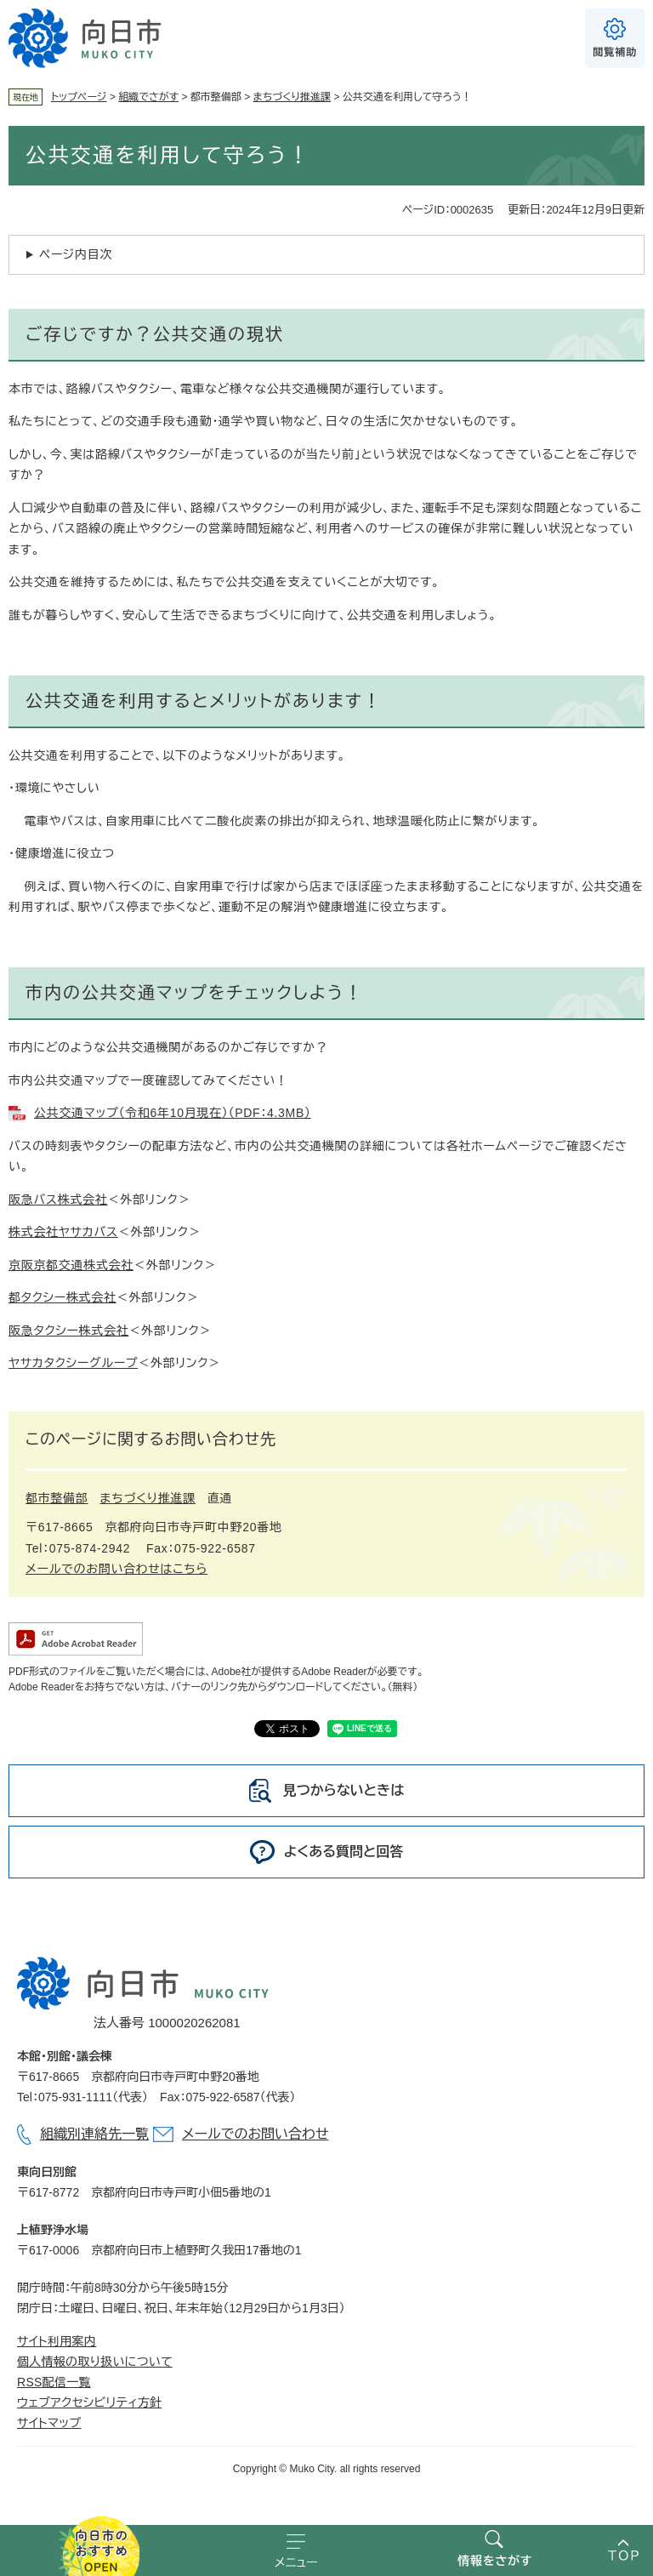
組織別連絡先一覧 (94, 2134)
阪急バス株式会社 (58, 1199)
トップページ (79, 97)
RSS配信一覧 (54, 2382)
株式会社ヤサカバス (63, 1232)
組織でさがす (148, 97)
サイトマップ (49, 2423)
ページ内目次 (75, 254)
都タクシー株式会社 (62, 1297)
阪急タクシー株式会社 (68, 1330)
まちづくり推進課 (292, 97)
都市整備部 (57, 1498)
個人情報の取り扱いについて (95, 2361)
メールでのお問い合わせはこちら (116, 1569)
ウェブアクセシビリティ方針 (89, 2402)
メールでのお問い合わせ (255, 2134)
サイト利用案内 (56, 2341)
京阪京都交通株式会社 (71, 1265)
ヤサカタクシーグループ (73, 1363)
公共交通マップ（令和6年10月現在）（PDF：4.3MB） (172, 1113)
